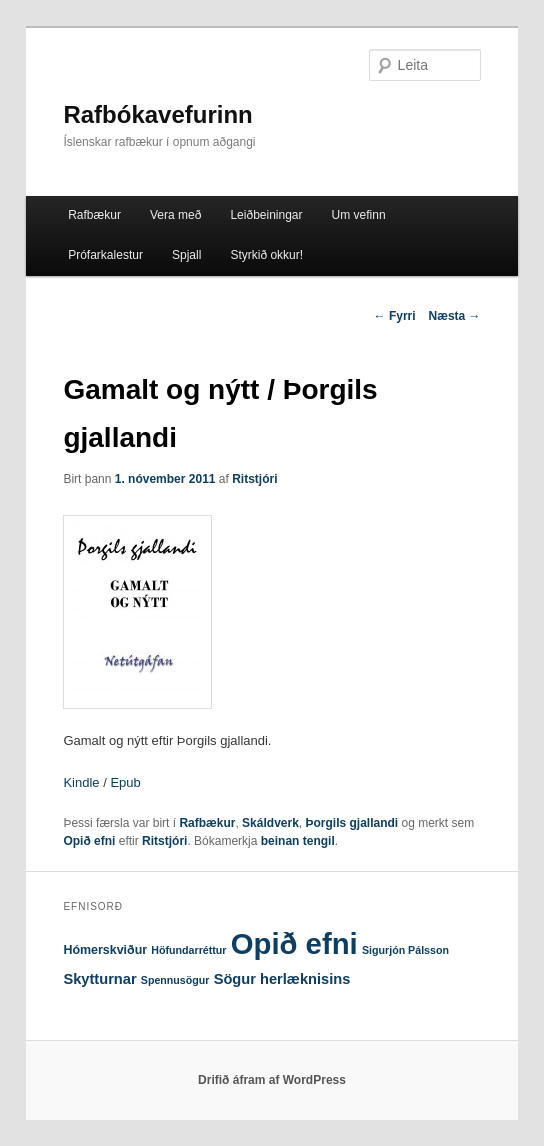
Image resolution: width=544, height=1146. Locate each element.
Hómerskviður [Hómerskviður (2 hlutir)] (105, 950)
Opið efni (89, 841)
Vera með (175, 215)
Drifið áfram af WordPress (272, 1080)
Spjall (186, 255)
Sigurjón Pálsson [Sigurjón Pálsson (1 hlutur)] (405, 950)
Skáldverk (270, 823)
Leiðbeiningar (266, 215)
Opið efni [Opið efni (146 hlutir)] (294, 943)
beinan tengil (298, 841)
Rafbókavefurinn (157, 114)
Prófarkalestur (105, 255)
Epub (125, 782)
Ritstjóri (254, 479)
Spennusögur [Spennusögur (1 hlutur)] (175, 980)
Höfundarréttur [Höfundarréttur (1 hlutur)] (188, 950)
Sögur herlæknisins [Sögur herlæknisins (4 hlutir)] (282, 979)
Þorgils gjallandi (352, 823)
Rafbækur (94, 215)
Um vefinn (359, 215)
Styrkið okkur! (266, 255)
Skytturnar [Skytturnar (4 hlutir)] (99, 979)
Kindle (81, 782)
